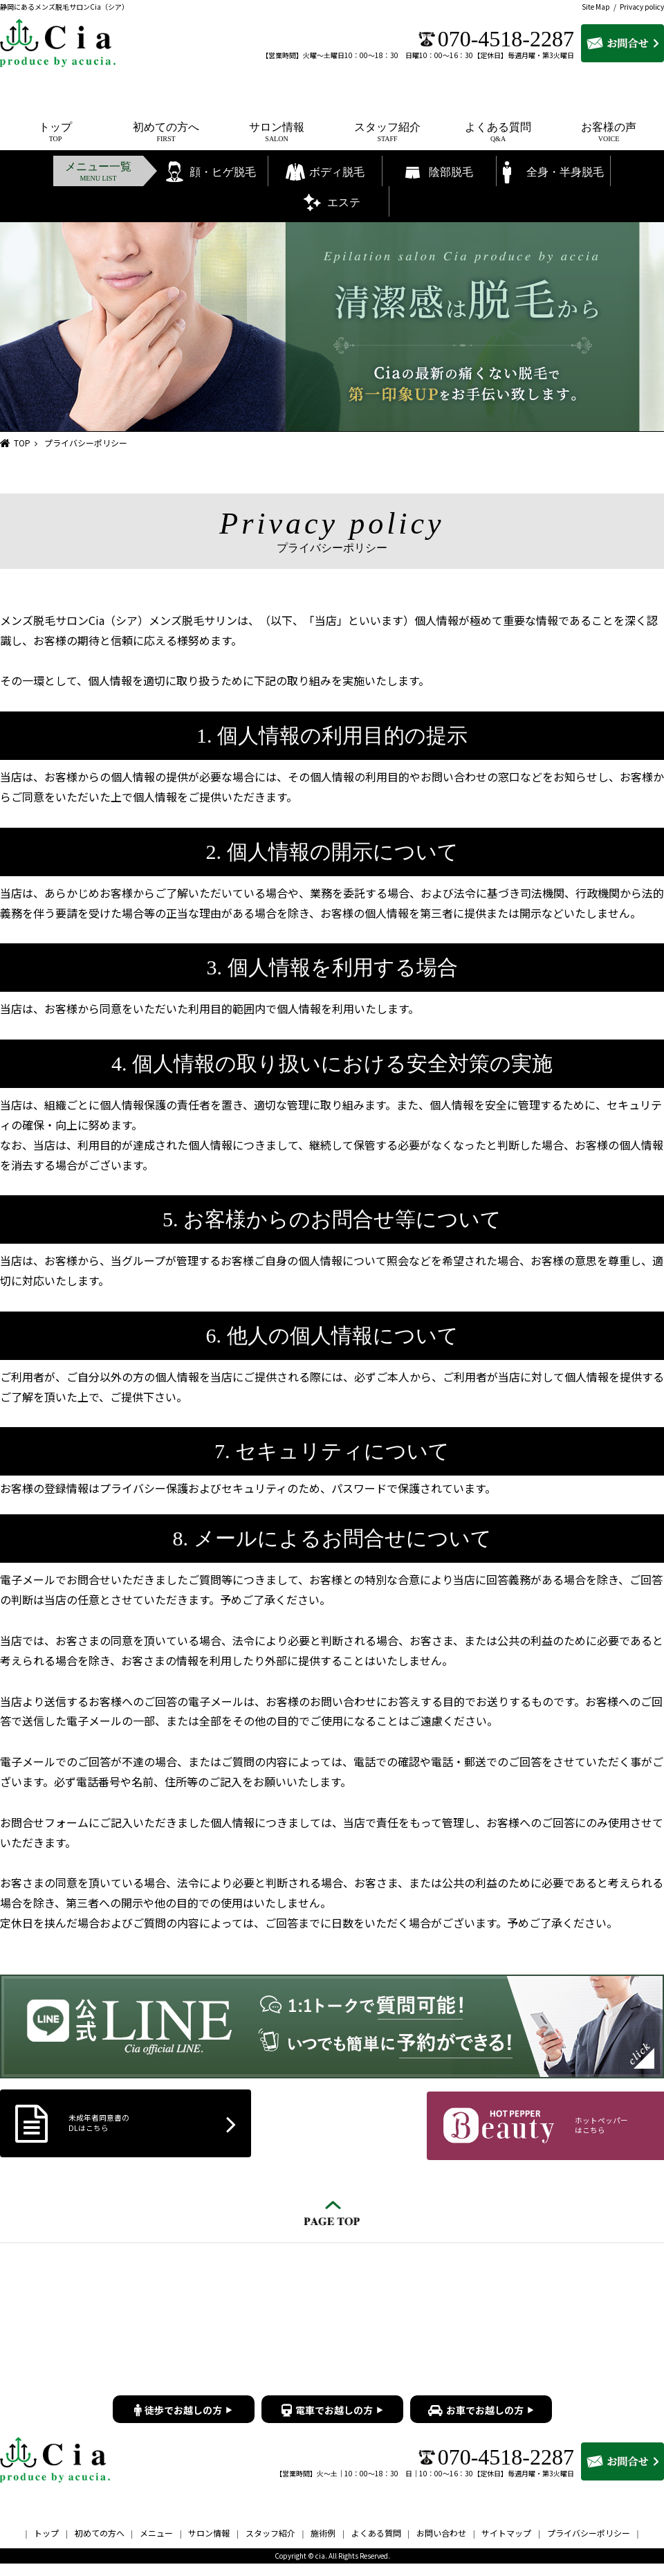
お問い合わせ (441, 2545)
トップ (46, 2545)
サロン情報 (209, 2545)
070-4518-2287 (506, 39)
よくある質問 (376, 2545)
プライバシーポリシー (588, 2545)
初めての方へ (99, 2545)
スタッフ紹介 (270, 2545)
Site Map (596, 6)
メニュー (156, 2545)
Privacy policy (642, 6)
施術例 (323, 2545)
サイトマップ (506, 2545)
